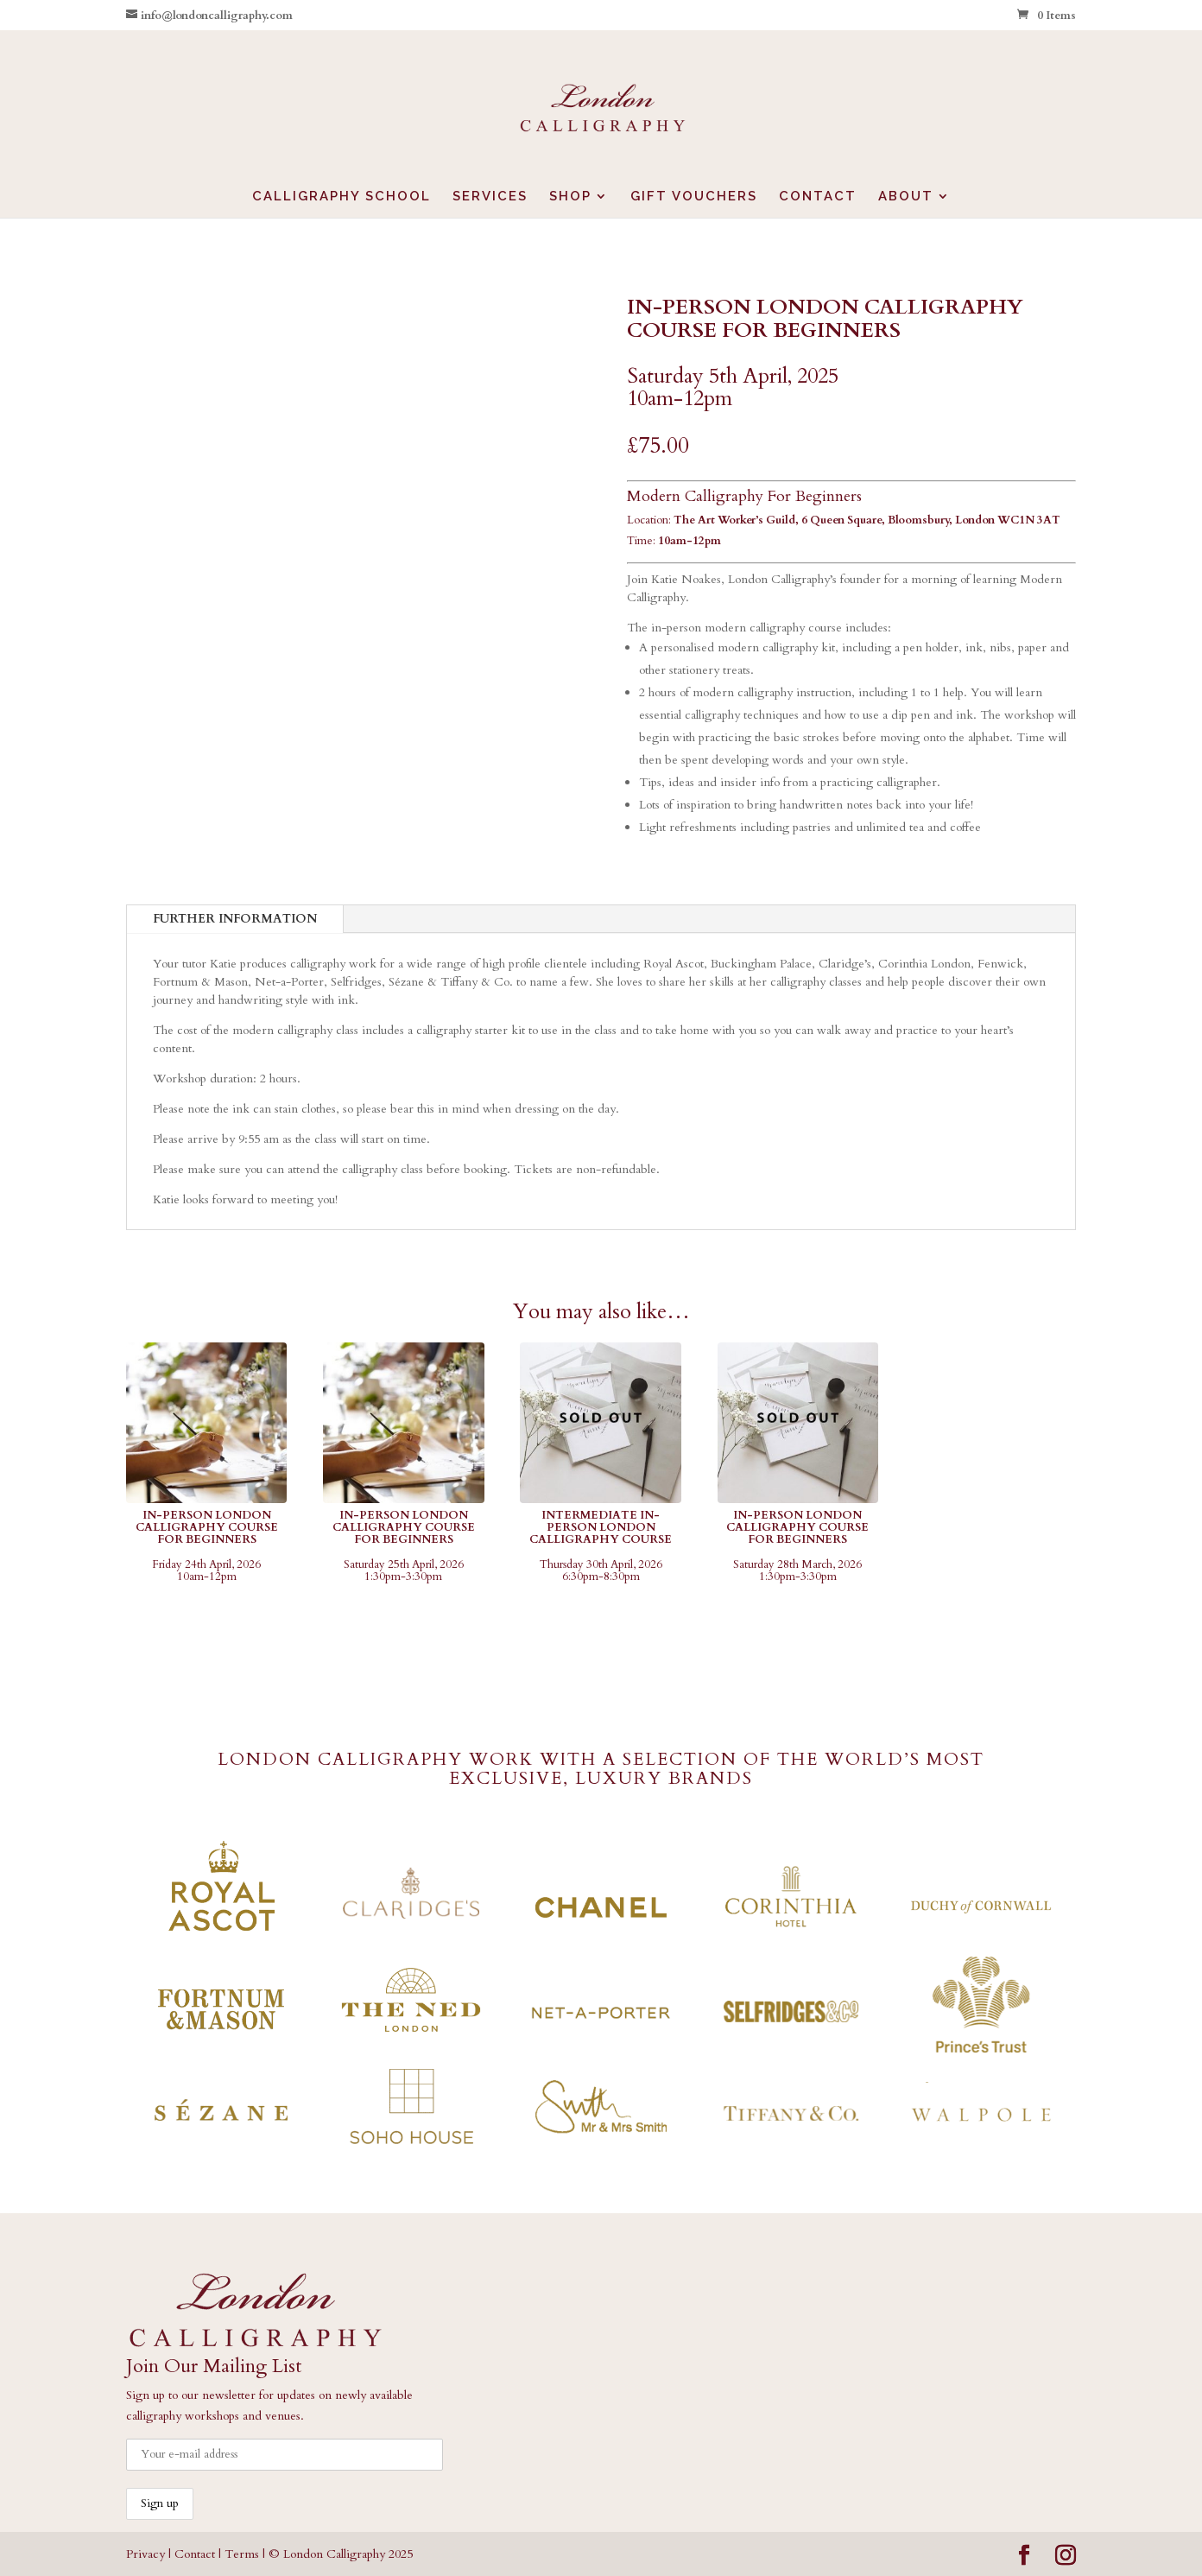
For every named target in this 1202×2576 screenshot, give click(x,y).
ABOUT (905, 197)
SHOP (570, 197)
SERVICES (490, 197)
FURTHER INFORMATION (235, 918)
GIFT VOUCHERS (693, 197)
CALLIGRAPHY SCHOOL (341, 197)
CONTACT (818, 197)
